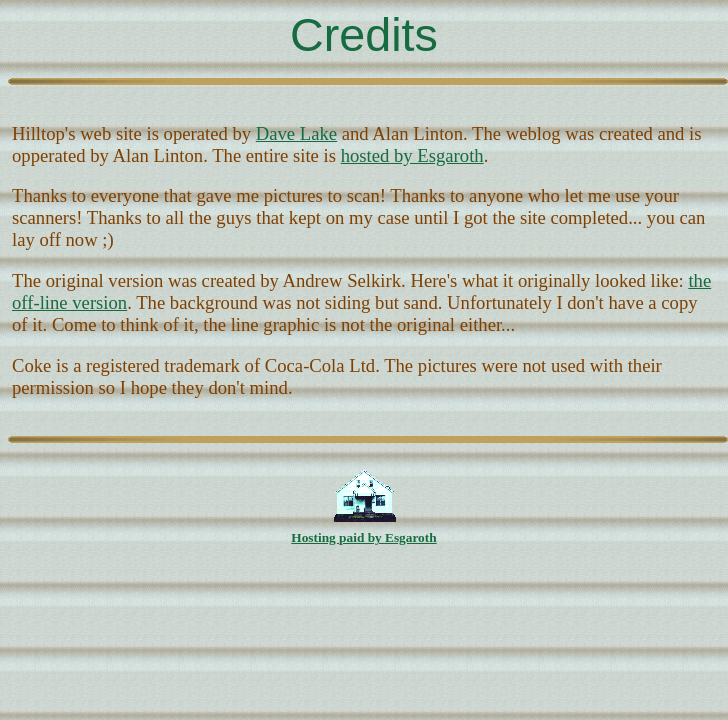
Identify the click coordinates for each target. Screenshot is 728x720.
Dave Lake (296, 133)
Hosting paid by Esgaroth (363, 537)
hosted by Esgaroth (412, 155)
